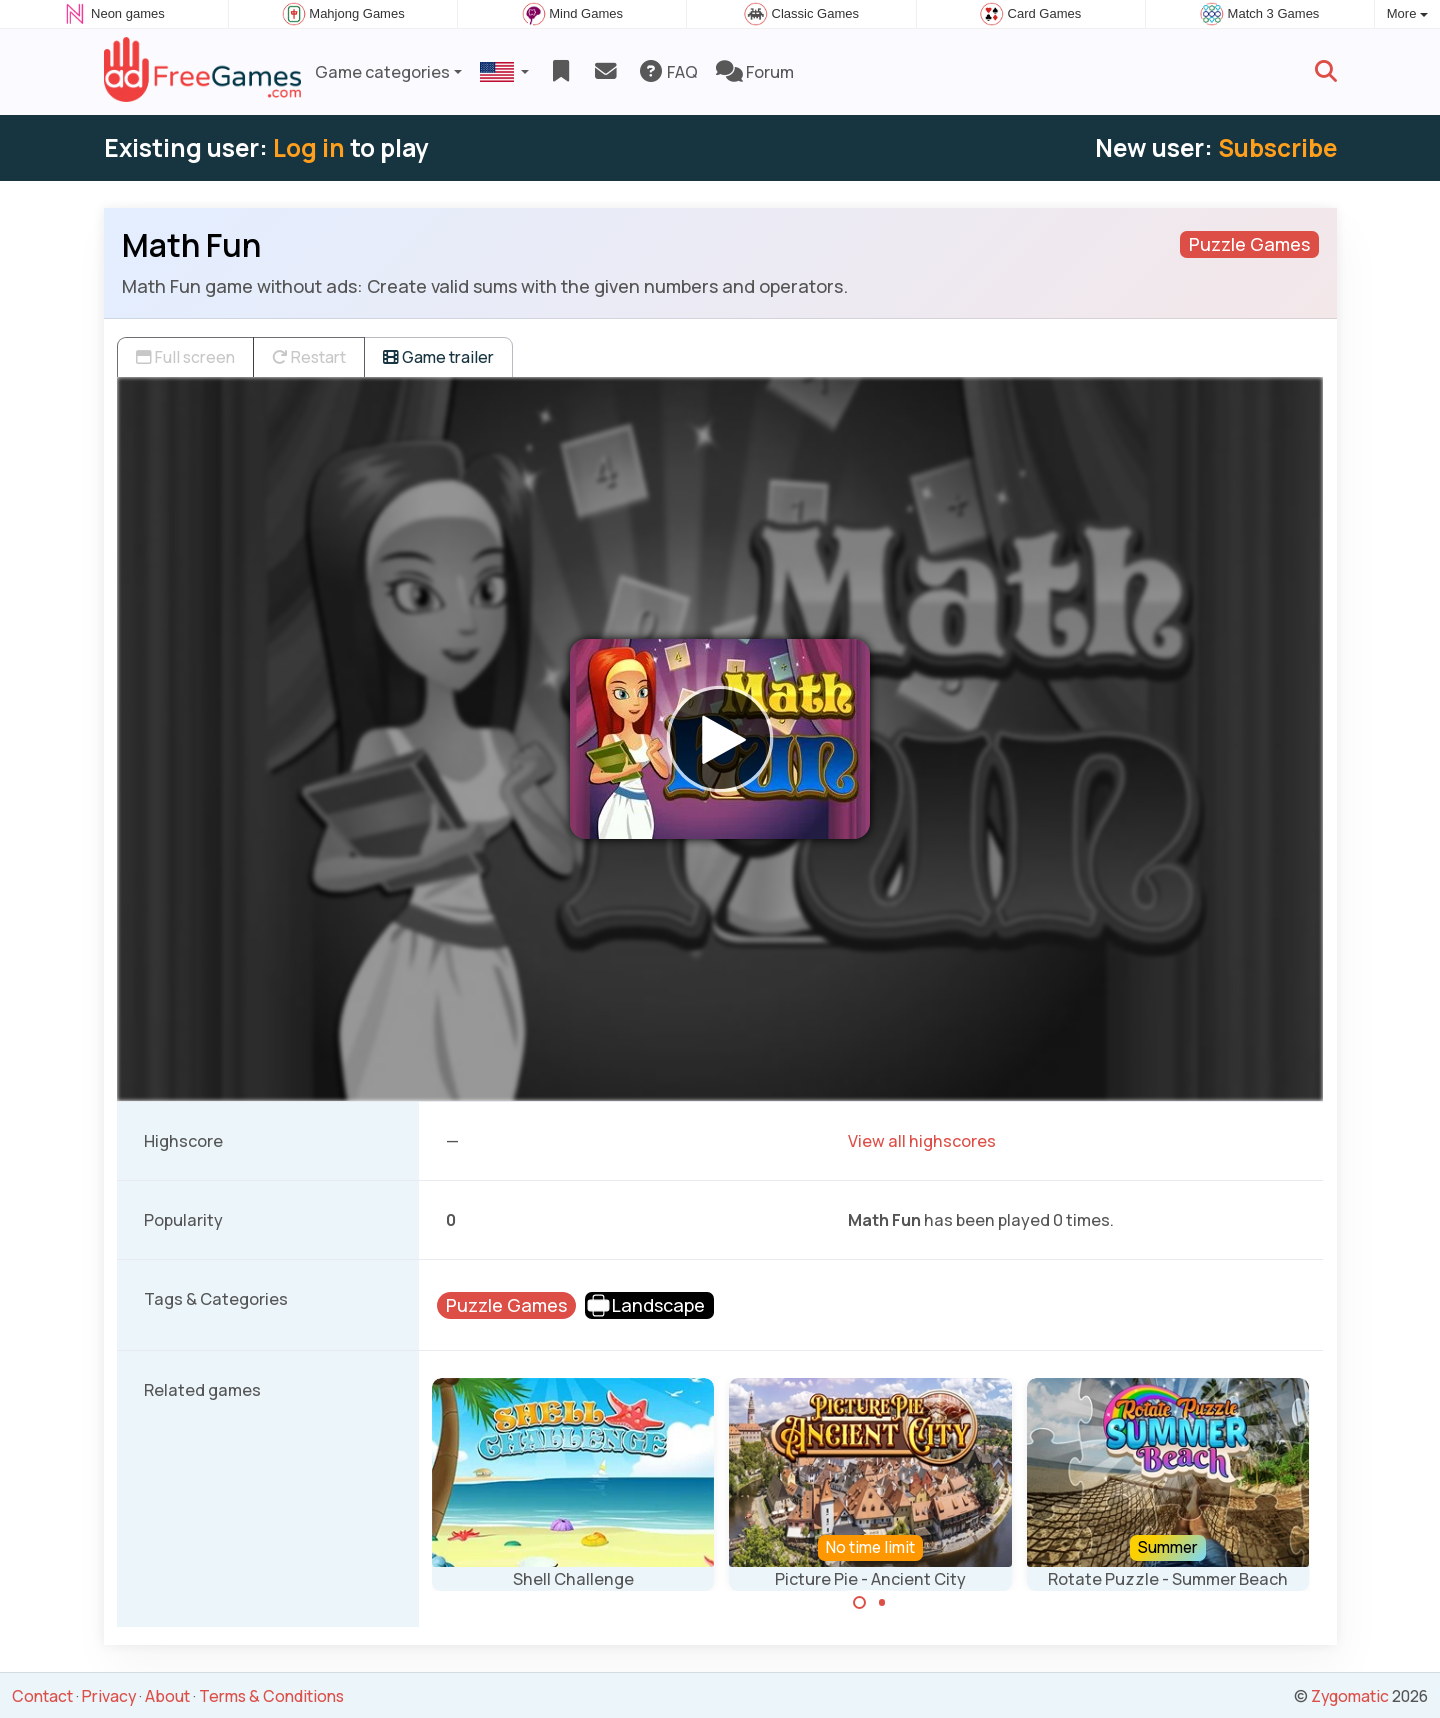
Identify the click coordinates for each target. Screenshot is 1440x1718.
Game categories (382, 72)
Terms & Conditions (271, 1696)
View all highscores (922, 1141)
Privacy (109, 1696)
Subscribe (1277, 147)
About (167, 1696)
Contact (42, 1696)
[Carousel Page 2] (882, 1603)
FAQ (667, 72)
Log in (309, 147)
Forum (755, 72)
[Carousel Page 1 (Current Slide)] (860, 1603)
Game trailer (438, 357)
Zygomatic (1350, 1696)
